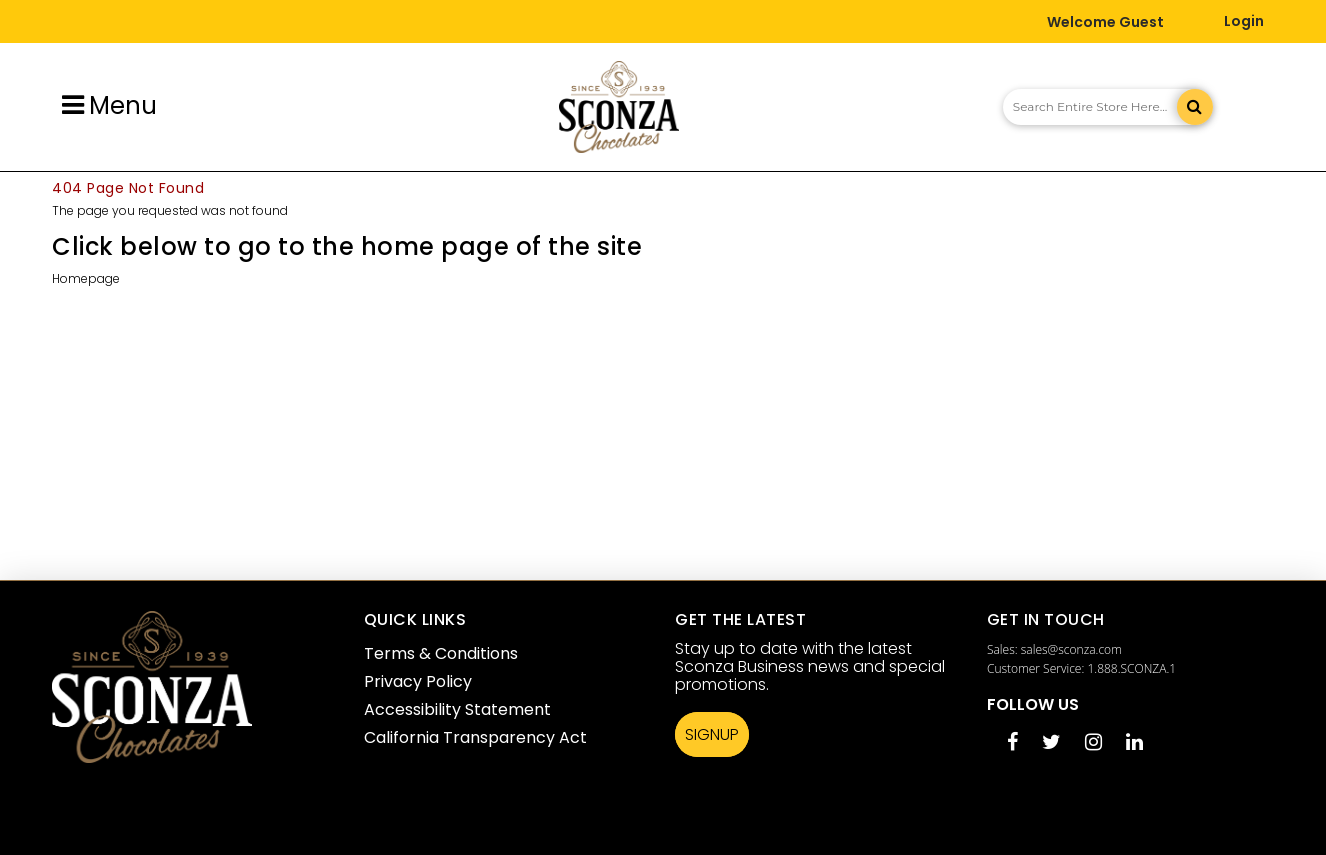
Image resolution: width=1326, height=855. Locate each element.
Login (1244, 21)
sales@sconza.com (1071, 649)
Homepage (86, 278)
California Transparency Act (475, 737)
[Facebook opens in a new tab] (1012, 743)
